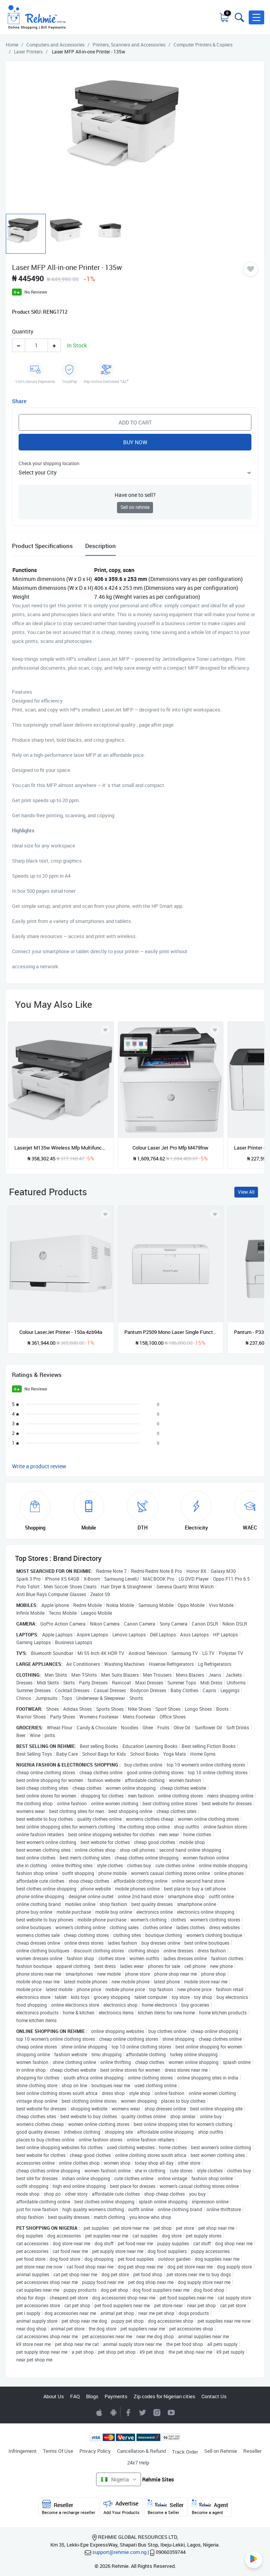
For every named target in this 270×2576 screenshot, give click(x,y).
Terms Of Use (58, 2450)
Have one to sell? (135, 494)
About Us (53, 2396)
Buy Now (135, 442)
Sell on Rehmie (220, 2450)
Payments (116, 2396)
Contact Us (214, 2396)
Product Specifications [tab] (42, 546)
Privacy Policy (95, 2450)
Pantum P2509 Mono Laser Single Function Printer (170, 1331)
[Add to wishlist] (105, 1214)
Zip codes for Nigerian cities (164, 2396)
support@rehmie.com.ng (119, 2552)
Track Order (185, 2451)
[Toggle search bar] (239, 17)
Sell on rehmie (135, 507)
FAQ (75, 2396)
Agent (210, 2507)
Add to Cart (135, 422)
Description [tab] (100, 546)
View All (246, 1192)
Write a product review (39, 1466)
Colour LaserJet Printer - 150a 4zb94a (60, 1331)
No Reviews (35, 292)
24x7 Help (138, 2462)
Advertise (121, 2507)
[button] (256, 17)
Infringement (23, 2450)
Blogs (92, 2396)
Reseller (252, 2450)
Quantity (22, 331)
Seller (166, 2507)
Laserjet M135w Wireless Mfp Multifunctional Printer (60, 1147)
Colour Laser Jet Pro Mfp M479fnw (170, 1147)
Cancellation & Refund (141, 2450)
